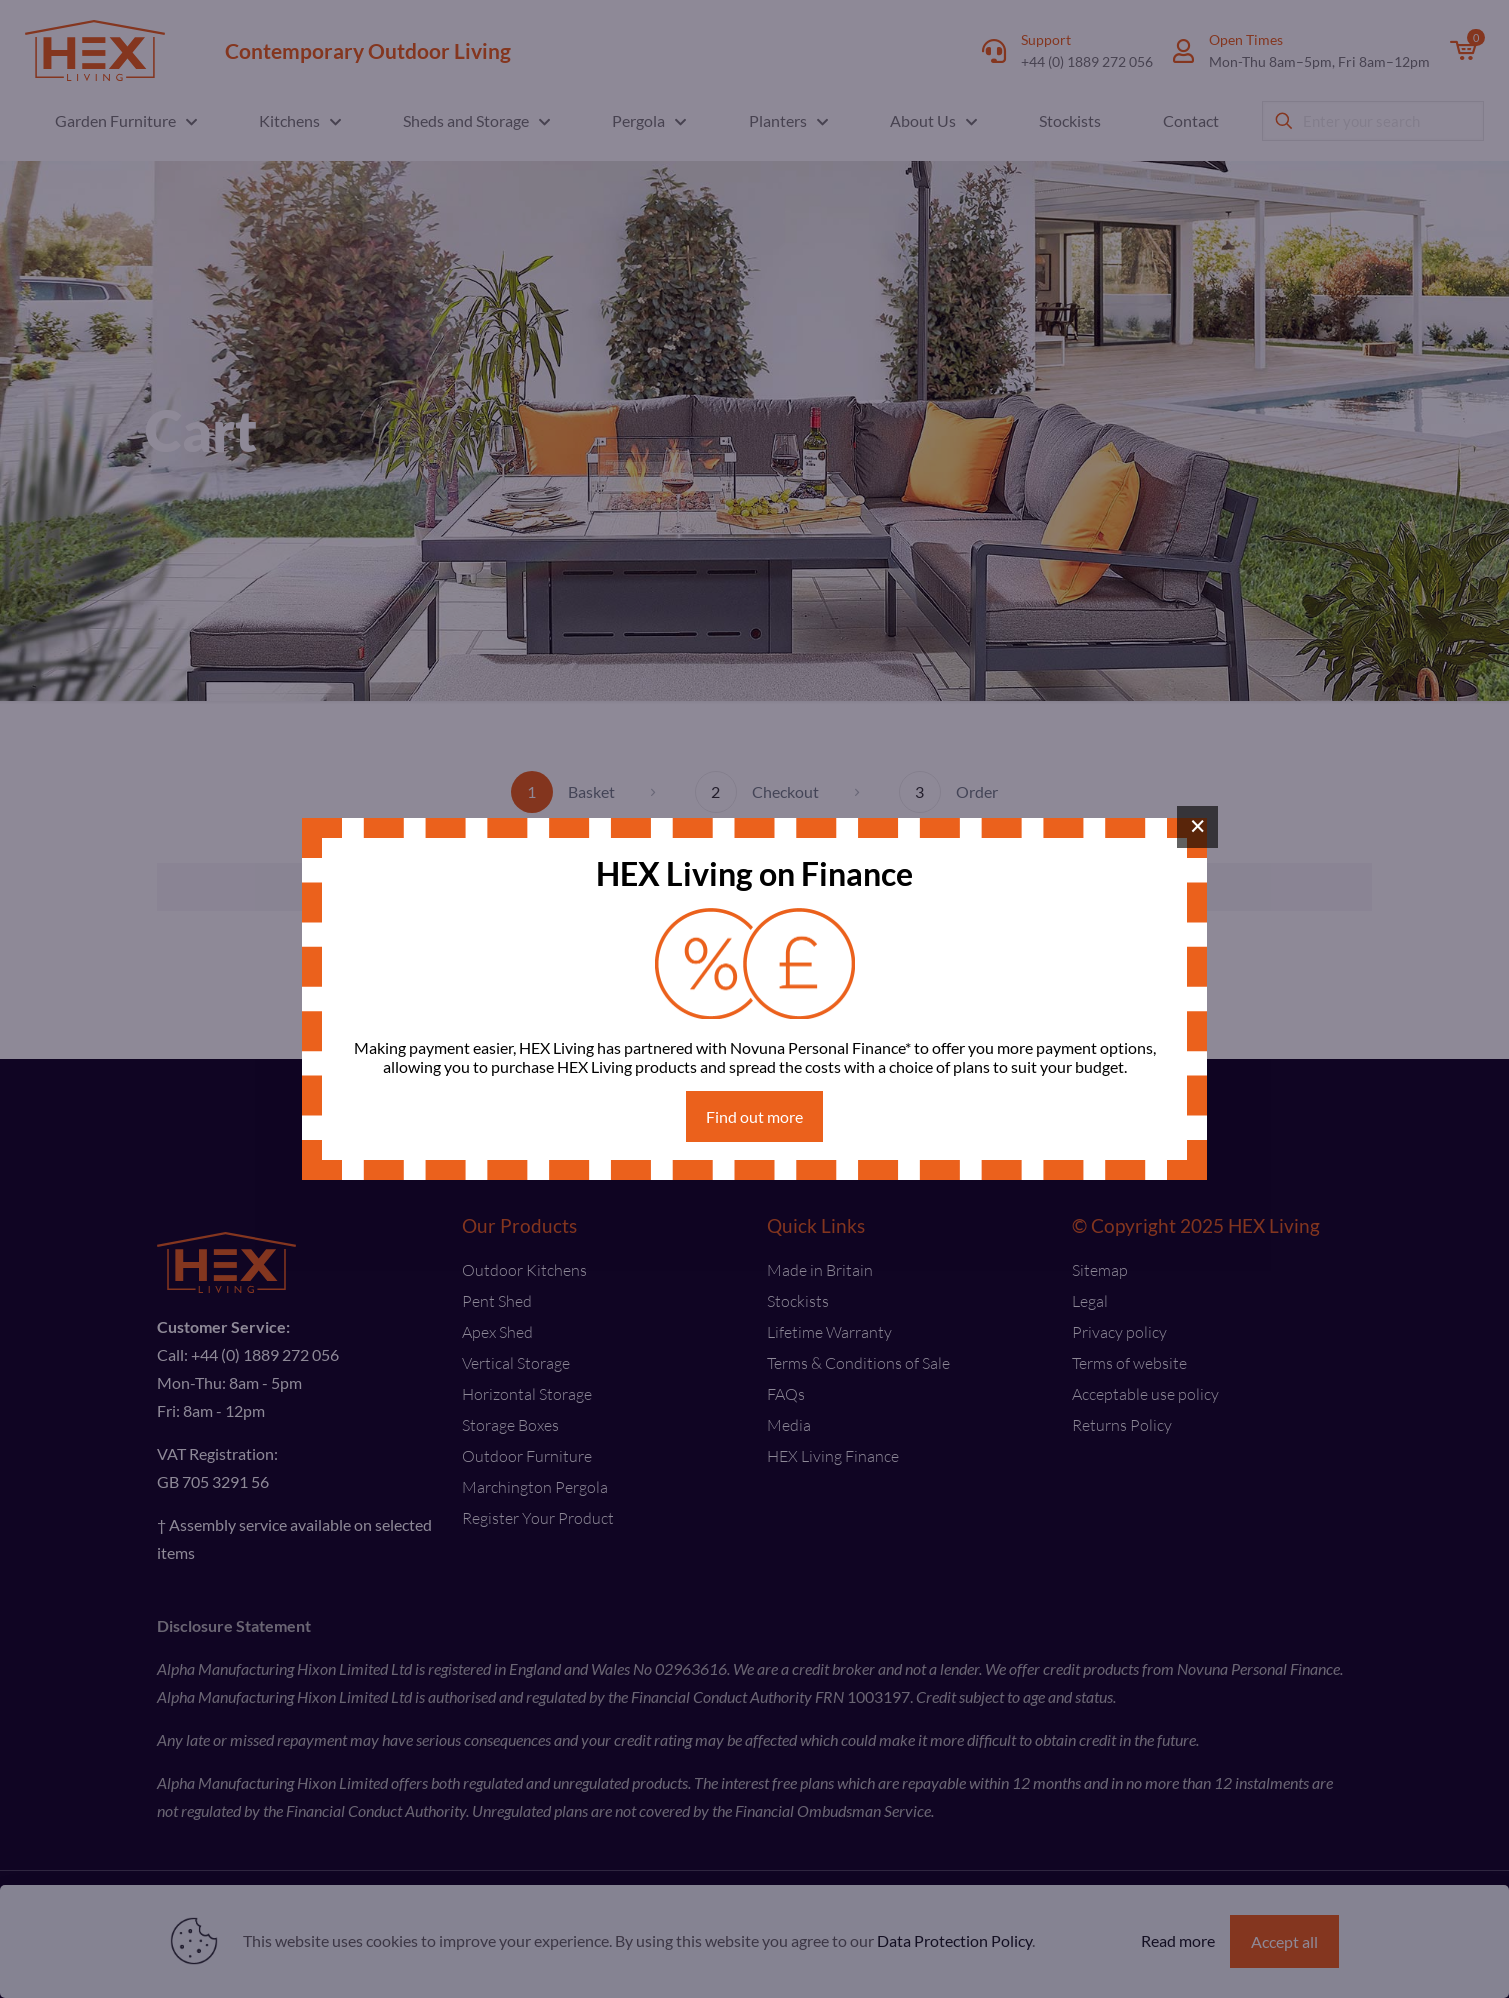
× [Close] (1197, 826)
